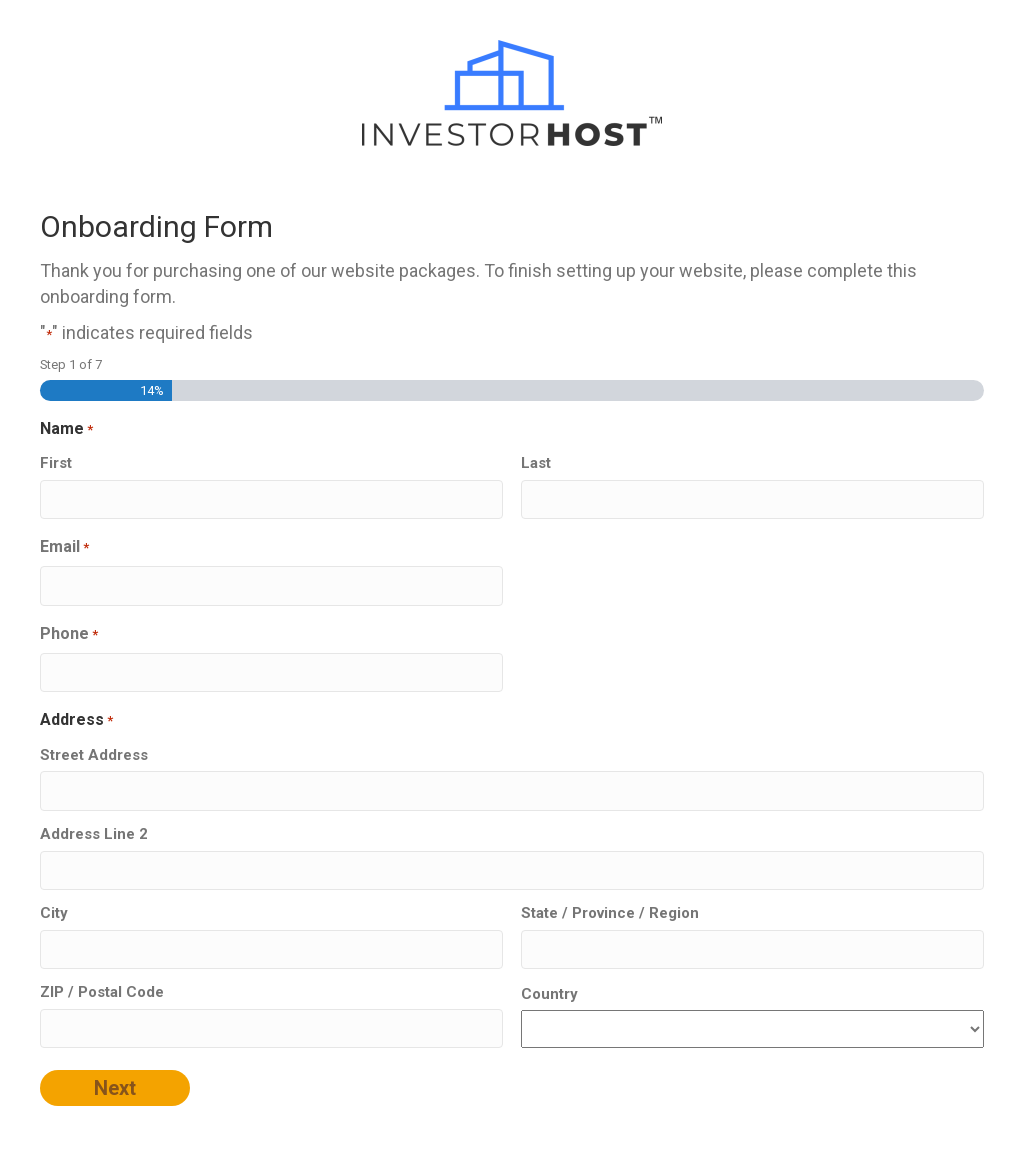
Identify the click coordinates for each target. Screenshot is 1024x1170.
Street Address (94, 755)
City (54, 913)
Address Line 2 (94, 834)
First (56, 463)
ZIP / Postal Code (102, 992)
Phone (69, 634)
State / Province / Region (610, 913)
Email (64, 547)
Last (536, 463)
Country (549, 994)
